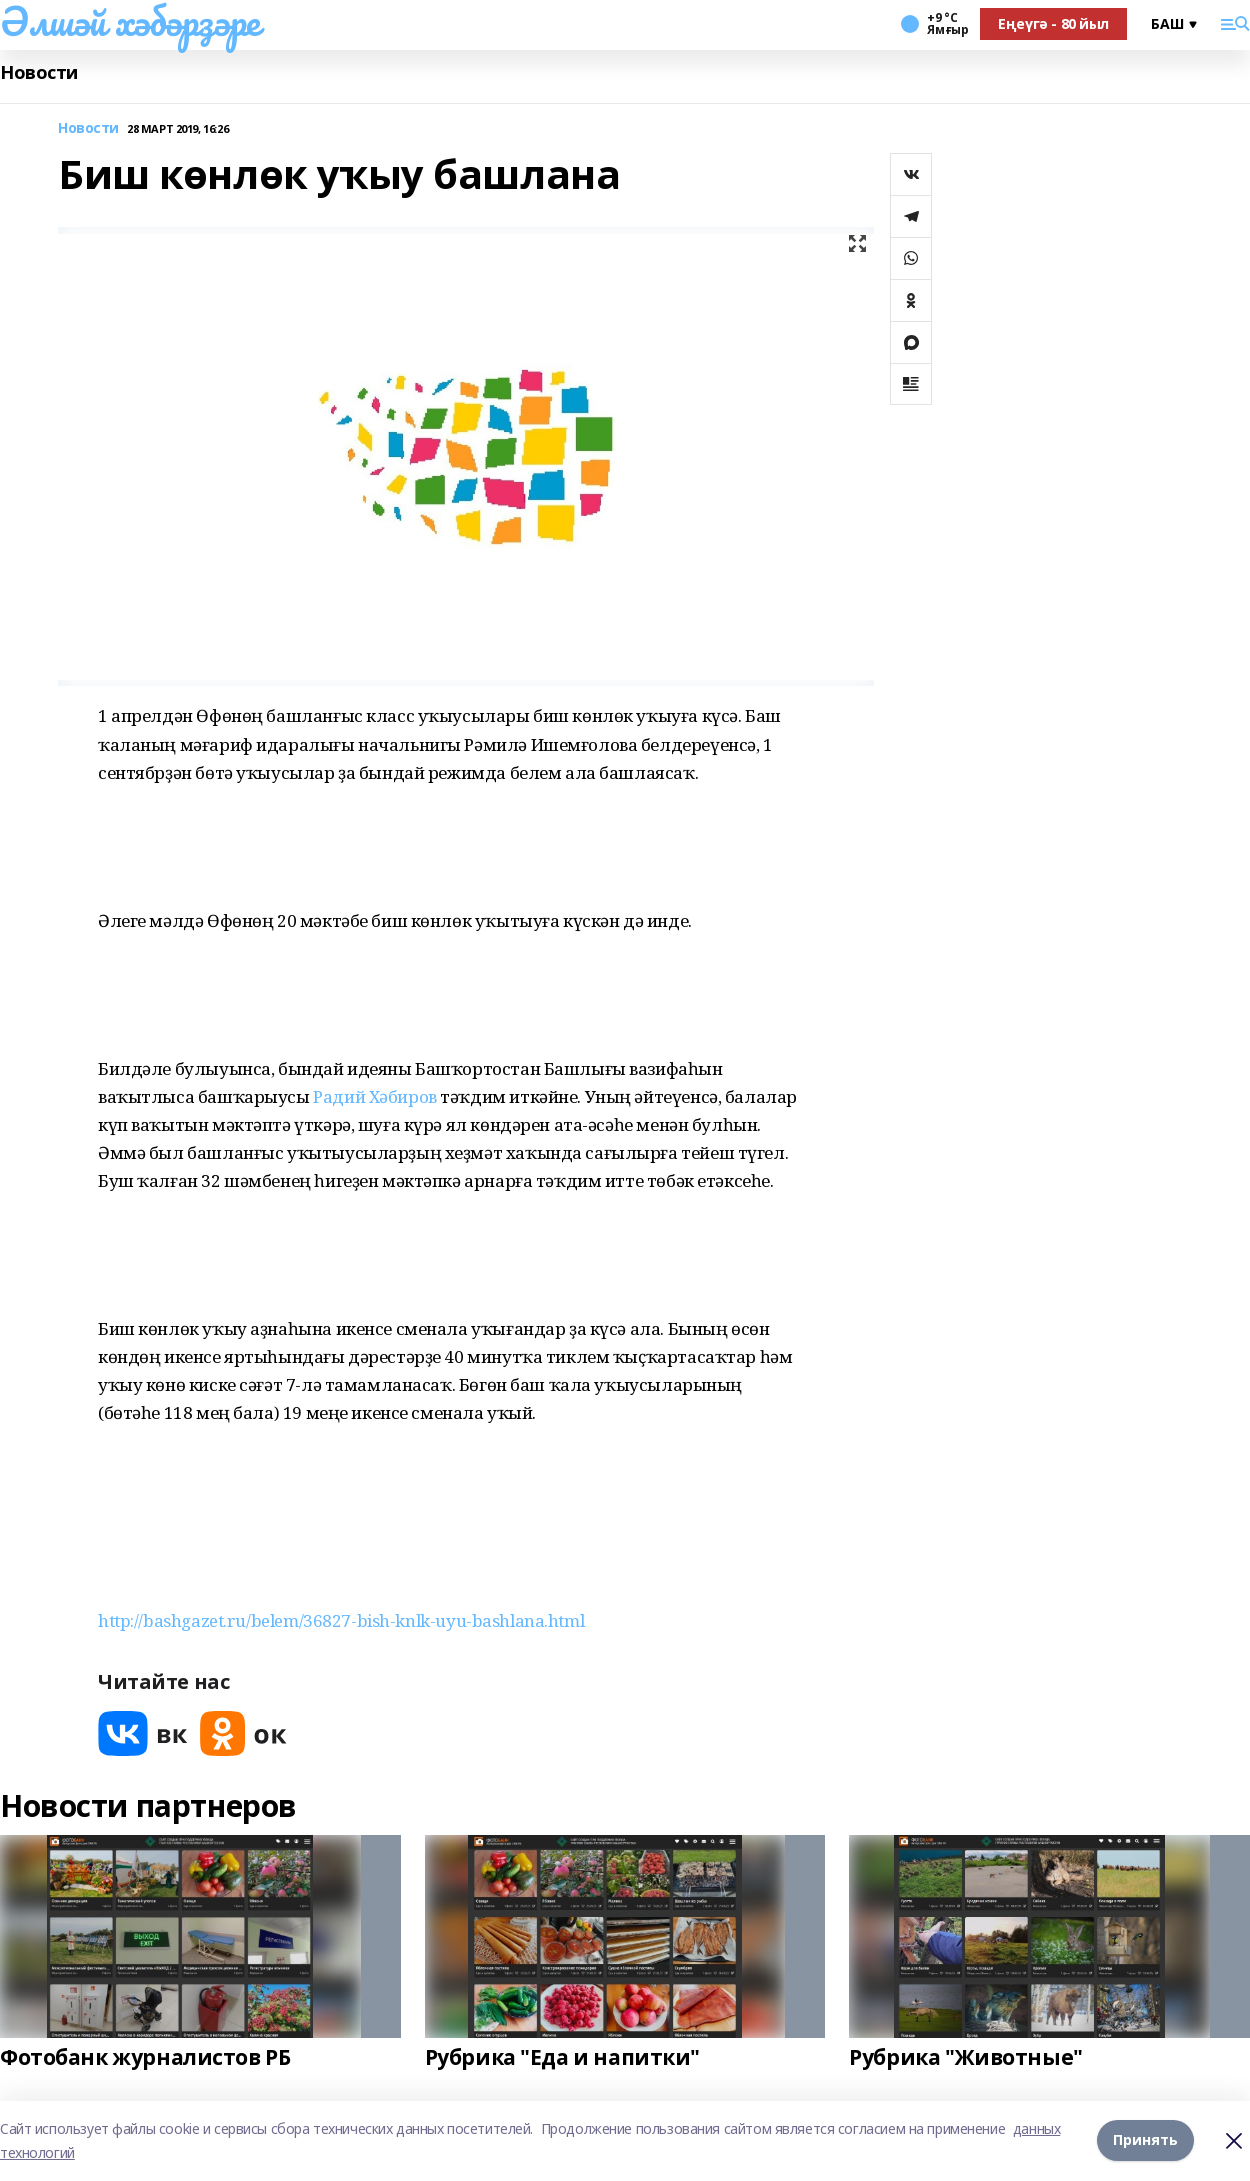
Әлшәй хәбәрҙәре (130, 21)
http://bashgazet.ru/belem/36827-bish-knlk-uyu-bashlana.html (341, 1620)
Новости (39, 72)
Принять (1145, 2140)
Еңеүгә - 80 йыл (1053, 23)
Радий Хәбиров (375, 1096)
